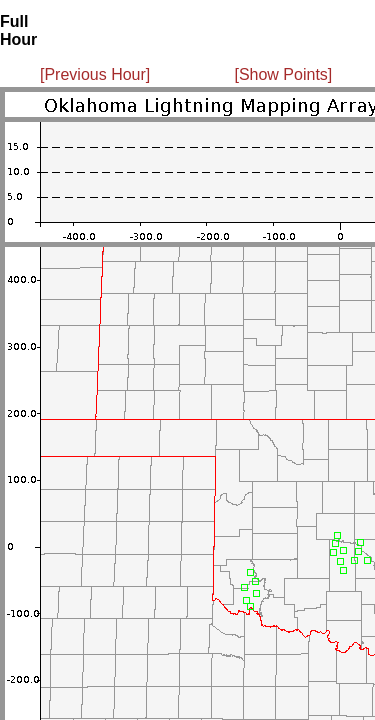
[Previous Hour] (95, 74)
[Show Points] (283, 74)
